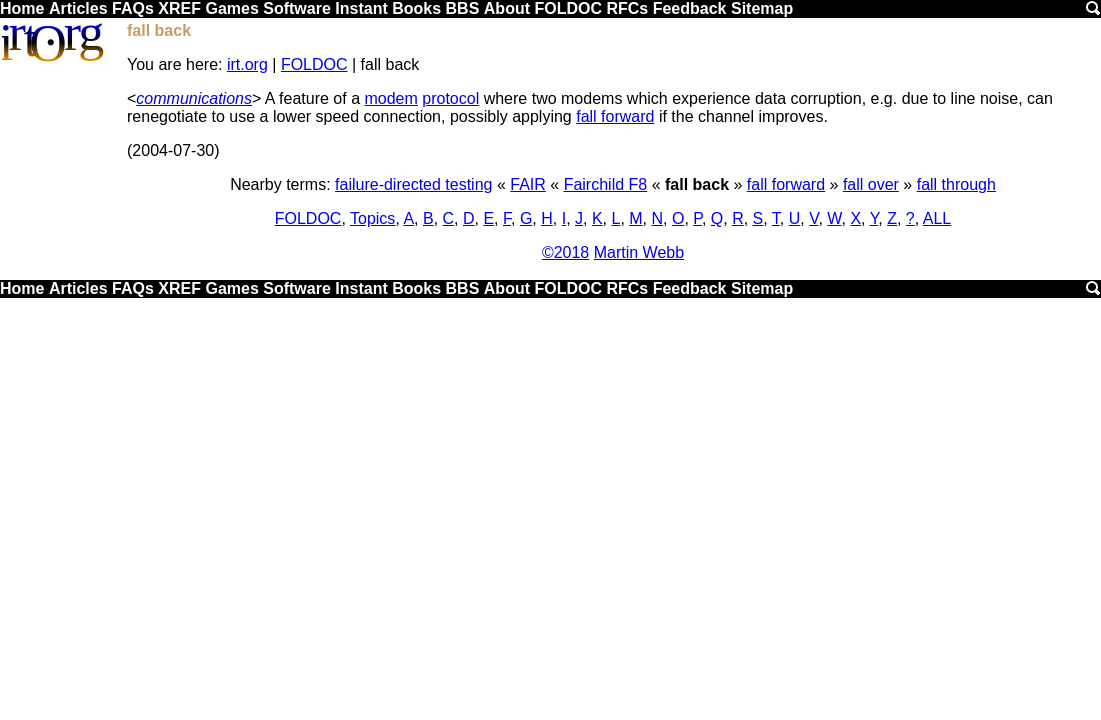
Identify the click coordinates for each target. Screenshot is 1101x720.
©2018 (565, 252)
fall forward (615, 116)
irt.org (247, 64)
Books (416, 8)
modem (390, 98)
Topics (372, 218)
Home (22, 8)
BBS (463, 8)
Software (297, 8)
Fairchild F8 (606, 184)
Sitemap (762, 8)
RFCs (627, 8)
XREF (179, 8)
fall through (956, 184)
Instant (361, 8)
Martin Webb (639, 252)
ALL (937, 218)
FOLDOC (568, 8)
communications (194, 98)
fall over (871, 184)
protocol (450, 98)
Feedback (690, 8)
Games (231, 8)
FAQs (133, 8)
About (507, 8)
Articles (78, 8)
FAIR (528, 184)
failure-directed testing (413, 184)
